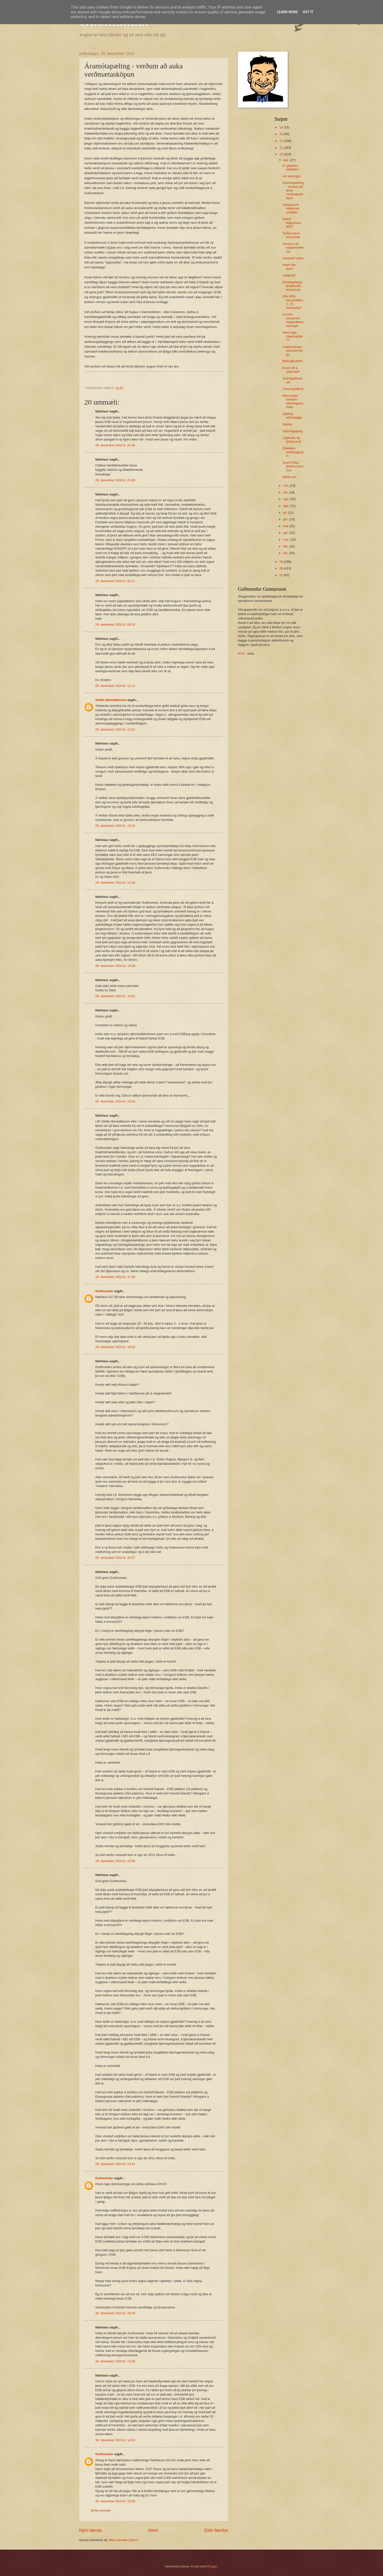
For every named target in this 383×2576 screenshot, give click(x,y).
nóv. (286, 485)
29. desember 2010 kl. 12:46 (115, 882)
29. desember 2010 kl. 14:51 (115, 996)
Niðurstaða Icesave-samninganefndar (292, 401)
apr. (286, 532)
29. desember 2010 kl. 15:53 (115, 1101)
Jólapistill (288, 275)
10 (281, 154)
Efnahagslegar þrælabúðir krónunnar (292, 286)
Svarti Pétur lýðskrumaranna (292, 466)
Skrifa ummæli (100, 2510)
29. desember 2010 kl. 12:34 (115, 825)
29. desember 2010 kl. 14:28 (115, 966)
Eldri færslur (216, 2530)
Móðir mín (289, 477)
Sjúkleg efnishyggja (292, 415)
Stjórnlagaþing (292, 431)
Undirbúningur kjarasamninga (292, 350)
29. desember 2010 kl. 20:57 (115, 1558)
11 (281, 147)
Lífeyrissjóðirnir (293, 389)
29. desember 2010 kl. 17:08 (115, 1277)
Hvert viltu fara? (289, 266)
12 (281, 141)
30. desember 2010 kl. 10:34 (115, 2313)
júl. (285, 512)
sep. (286, 499)
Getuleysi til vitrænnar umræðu (290, 208)
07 (281, 575)
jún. (286, 519)
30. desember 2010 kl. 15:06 (115, 2501)
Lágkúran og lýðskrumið (291, 439)
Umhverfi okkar (293, 258)
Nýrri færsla (90, 2530)
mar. (286, 539)
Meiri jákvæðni (292, 361)
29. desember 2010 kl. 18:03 (115, 1347)
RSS (241, 653)
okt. (286, 492)
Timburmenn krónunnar (291, 235)
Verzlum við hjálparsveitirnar (293, 247)
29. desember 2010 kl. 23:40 (115, 1861)
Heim (153, 2530)
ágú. (286, 506)
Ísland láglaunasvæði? (291, 222)
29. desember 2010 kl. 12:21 (115, 729)
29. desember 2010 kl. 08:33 (115, 624)
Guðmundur (104, 1291)
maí (286, 526)
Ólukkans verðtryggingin (292, 452)
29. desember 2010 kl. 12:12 (115, 686)
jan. (286, 553)
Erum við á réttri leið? (291, 369)
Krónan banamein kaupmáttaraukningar (293, 320)
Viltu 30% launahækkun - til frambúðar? (292, 301)
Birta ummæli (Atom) (123, 2540)
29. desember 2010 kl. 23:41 (115, 2164)
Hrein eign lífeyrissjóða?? (292, 336)
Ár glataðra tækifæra (290, 167)
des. (286, 160)
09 (281, 562)
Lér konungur (291, 176)
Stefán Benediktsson (110, 700)
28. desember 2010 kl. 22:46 (115, 445)
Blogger (212, 2566)
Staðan (287, 424)
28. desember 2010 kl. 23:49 (115, 480)
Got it (308, 12)
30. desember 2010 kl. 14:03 (115, 2440)
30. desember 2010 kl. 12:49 (115, 2361)
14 (281, 127)
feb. (286, 546)
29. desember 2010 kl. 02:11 (115, 581)
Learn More (287, 12)
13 (281, 134)
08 (281, 568)
